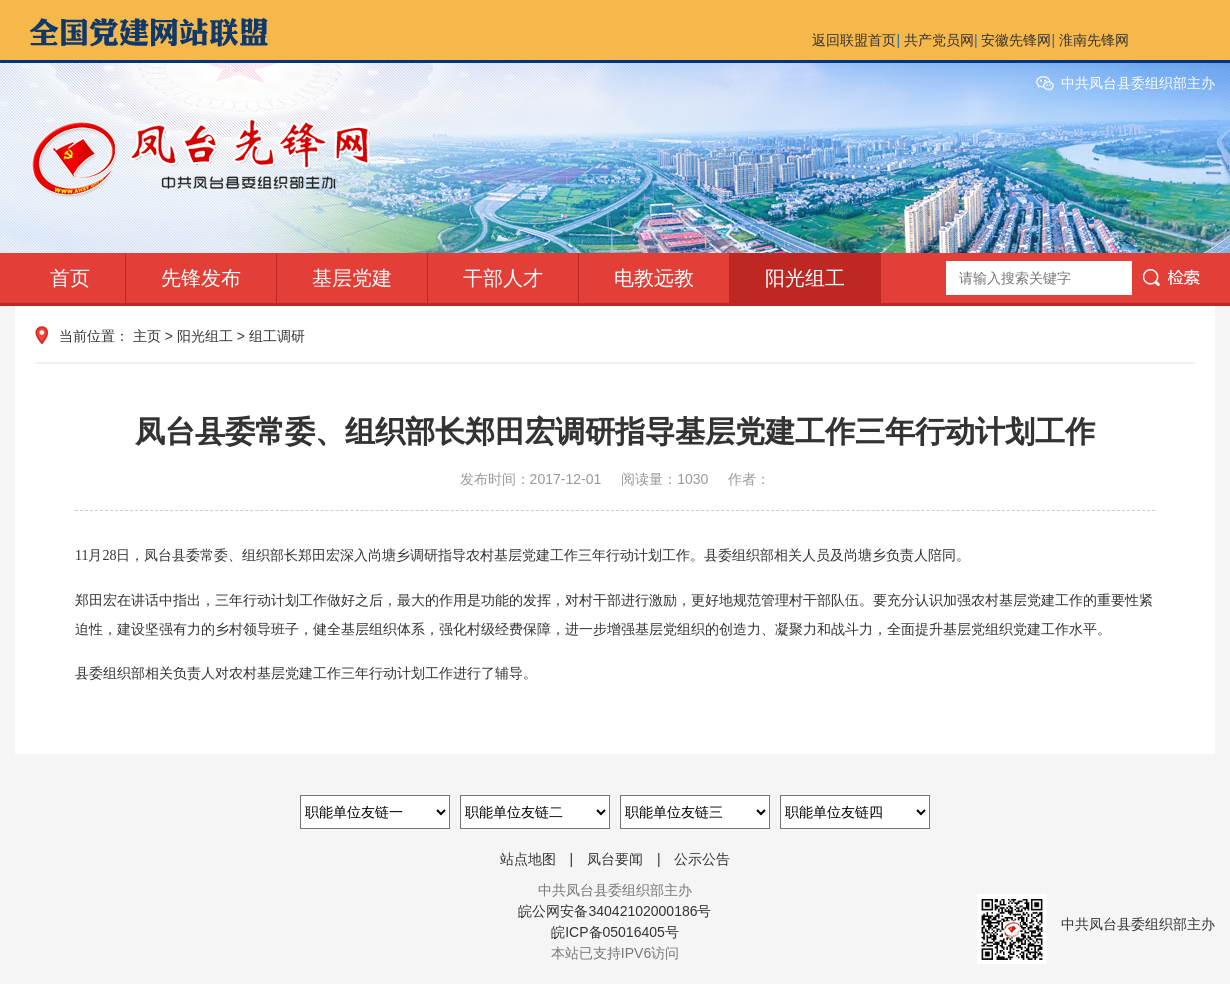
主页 (147, 336)
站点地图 (528, 859)
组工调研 (277, 336)
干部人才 (503, 278)
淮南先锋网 (1094, 40)
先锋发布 (201, 278)
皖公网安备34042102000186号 (614, 911)
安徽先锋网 (1016, 40)
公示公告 (702, 859)
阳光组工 (805, 278)
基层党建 (352, 278)
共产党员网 (939, 40)
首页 (70, 278)
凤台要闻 (615, 859)
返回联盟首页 (854, 40)
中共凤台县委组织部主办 (1138, 83)
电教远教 (654, 278)
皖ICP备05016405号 (615, 932)
